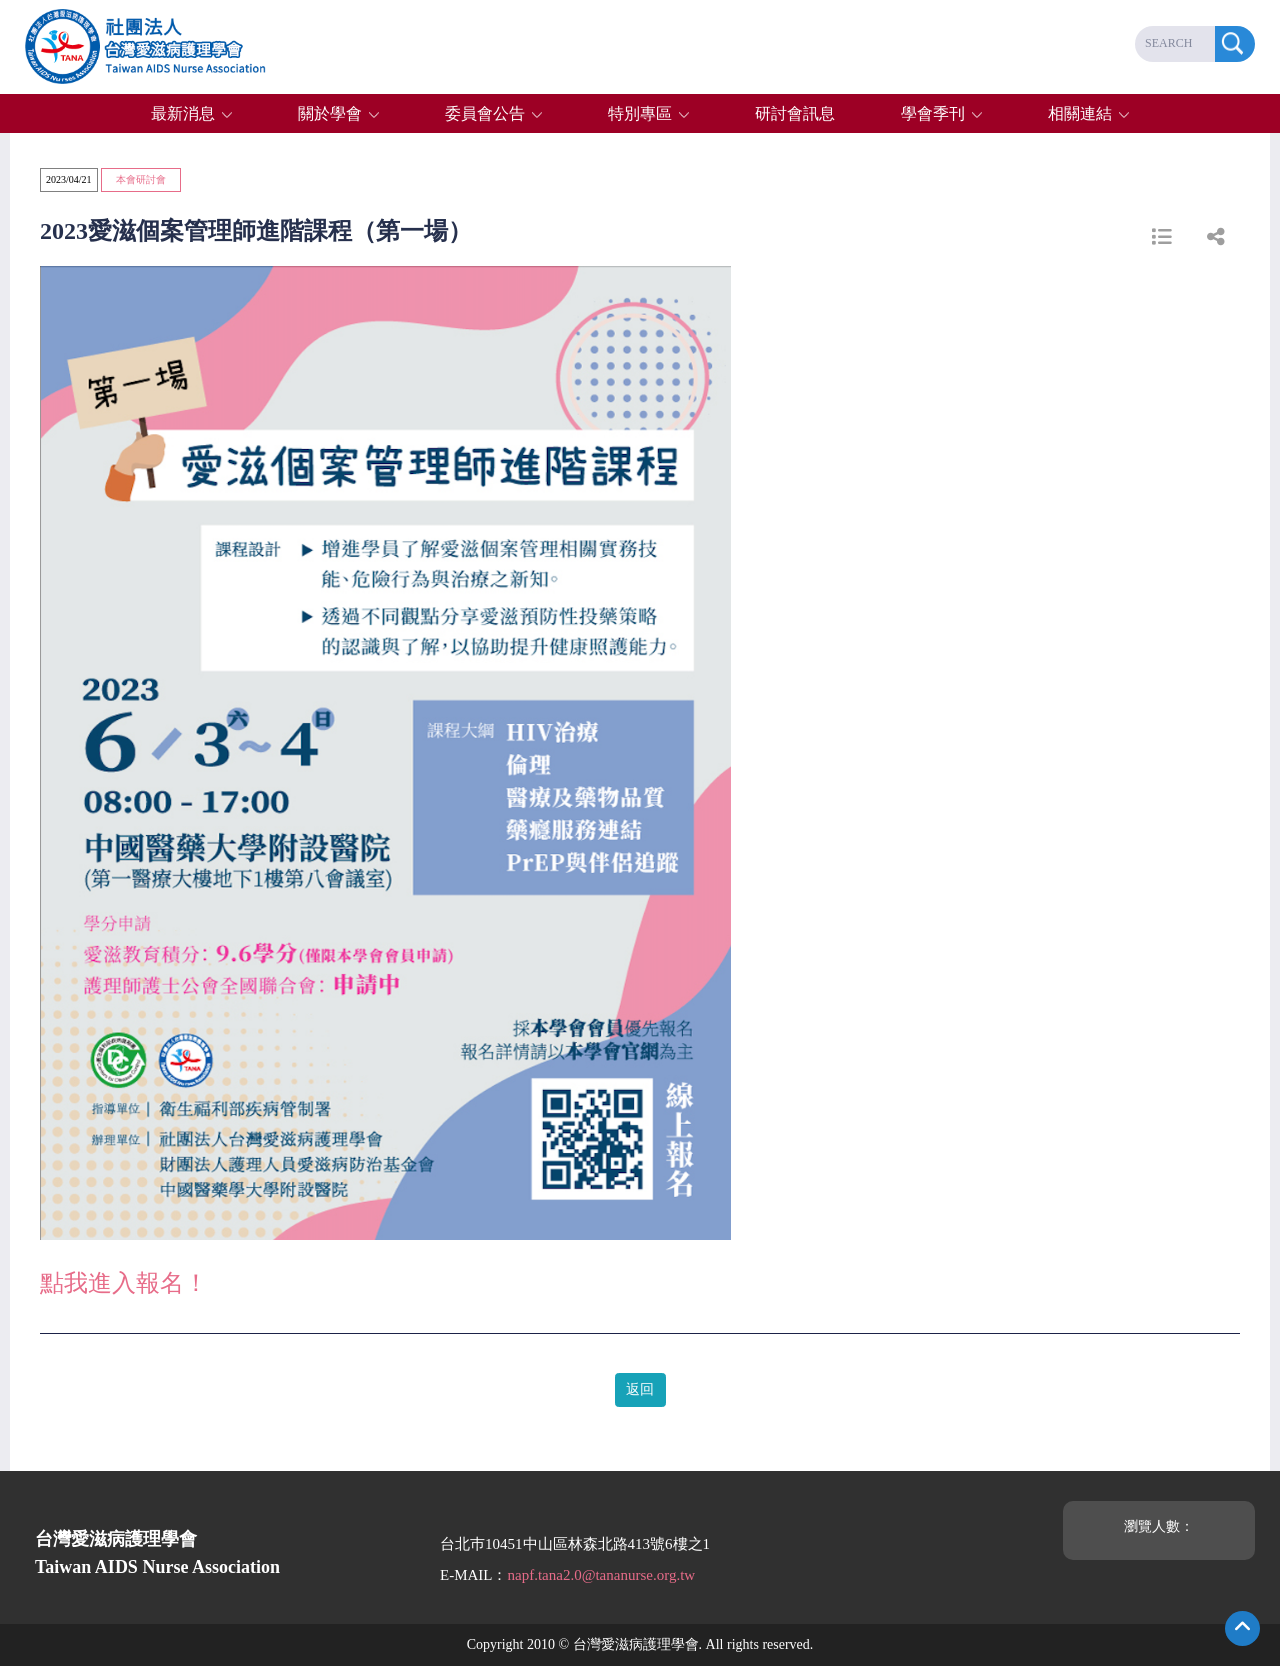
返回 (640, 1389)
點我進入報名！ (124, 1283)
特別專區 (640, 113)
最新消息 (183, 113)
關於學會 (330, 113)
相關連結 (1080, 113)
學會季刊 (933, 113)
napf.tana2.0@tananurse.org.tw (602, 1575)
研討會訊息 (795, 113)
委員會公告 (485, 113)
